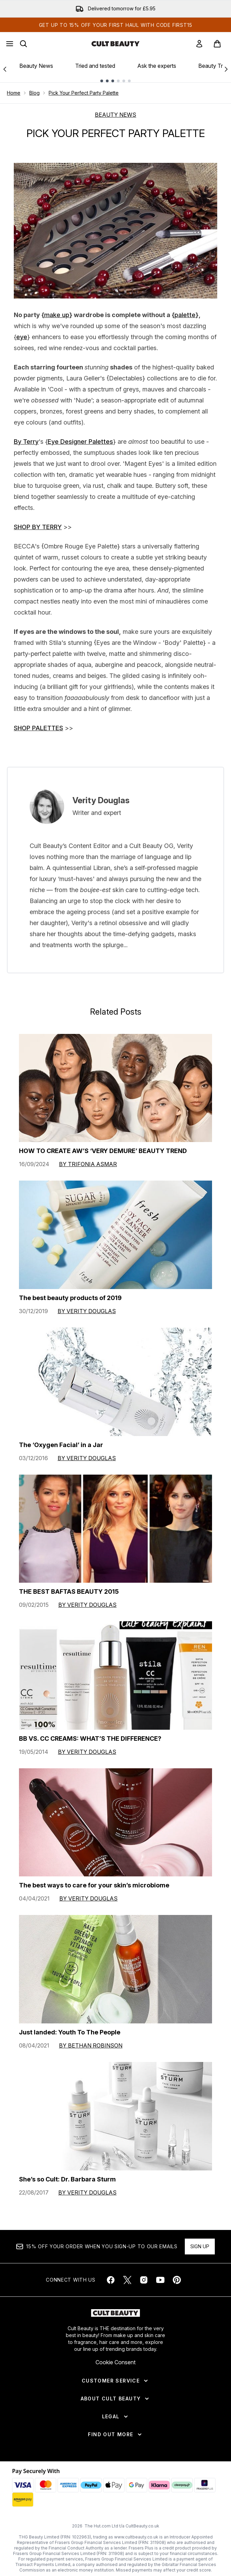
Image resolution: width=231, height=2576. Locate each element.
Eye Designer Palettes (80, 441)
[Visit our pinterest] (177, 2280)
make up (56, 314)
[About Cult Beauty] (116, 2398)
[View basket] (217, 44)
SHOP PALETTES (38, 728)
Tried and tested (95, 65)
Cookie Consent (115, 2362)
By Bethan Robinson (90, 2045)
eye (21, 337)
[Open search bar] (23, 44)
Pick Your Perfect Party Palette (84, 93)
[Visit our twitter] (127, 2280)
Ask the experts (156, 65)
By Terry (26, 441)
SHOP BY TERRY (38, 527)
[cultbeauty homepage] (115, 44)
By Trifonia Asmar (88, 1164)
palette (184, 314)
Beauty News (36, 65)
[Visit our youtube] (160, 2280)
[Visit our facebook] (110, 2280)
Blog (34, 93)
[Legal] (115, 2416)
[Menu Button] (10, 44)
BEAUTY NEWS (115, 114)
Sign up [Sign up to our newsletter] (199, 2246)
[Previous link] (5, 68)
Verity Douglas (101, 800)
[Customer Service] (115, 2380)
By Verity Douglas (87, 1311)
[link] (199, 44)
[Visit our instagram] (143, 2280)
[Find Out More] (115, 2434)
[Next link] (226, 68)
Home (13, 93)
